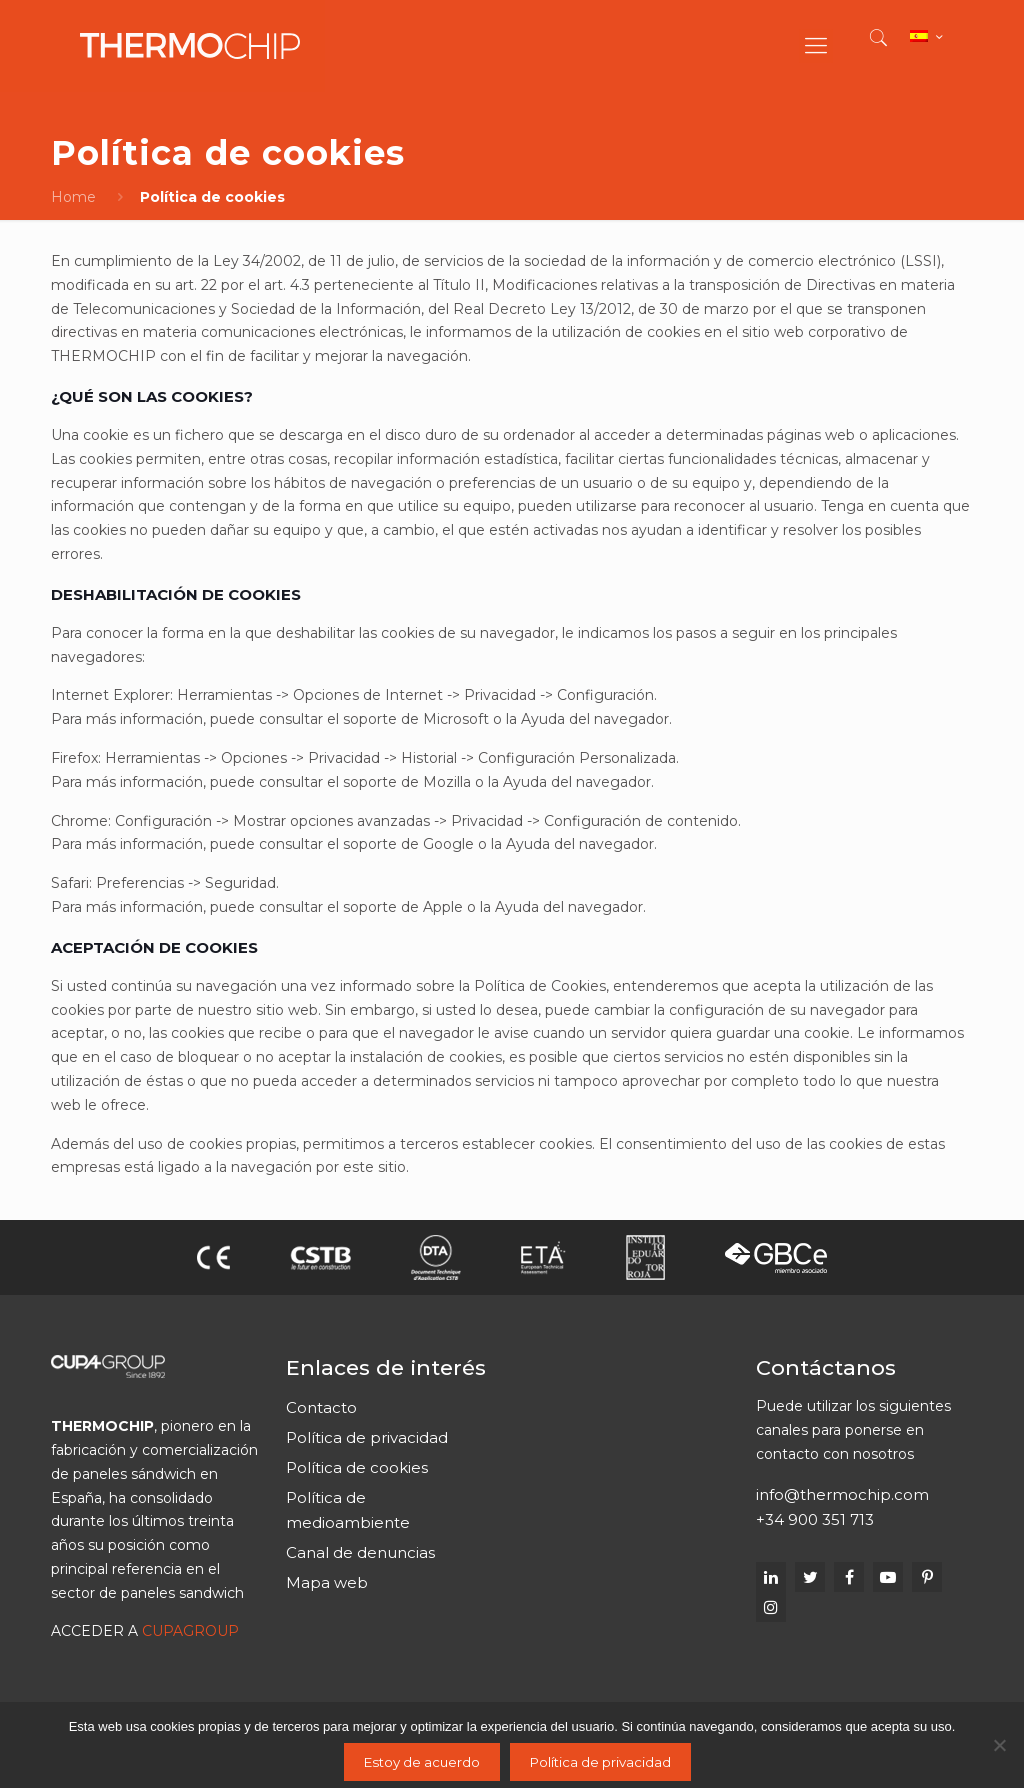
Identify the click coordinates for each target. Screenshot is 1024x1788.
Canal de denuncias (360, 1552)
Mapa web (327, 1582)
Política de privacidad (367, 1437)
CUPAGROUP (190, 1631)
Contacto (321, 1407)
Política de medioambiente (348, 1510)
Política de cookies (357, 1467)
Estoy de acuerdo (422, 1762)
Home (73, 197)
